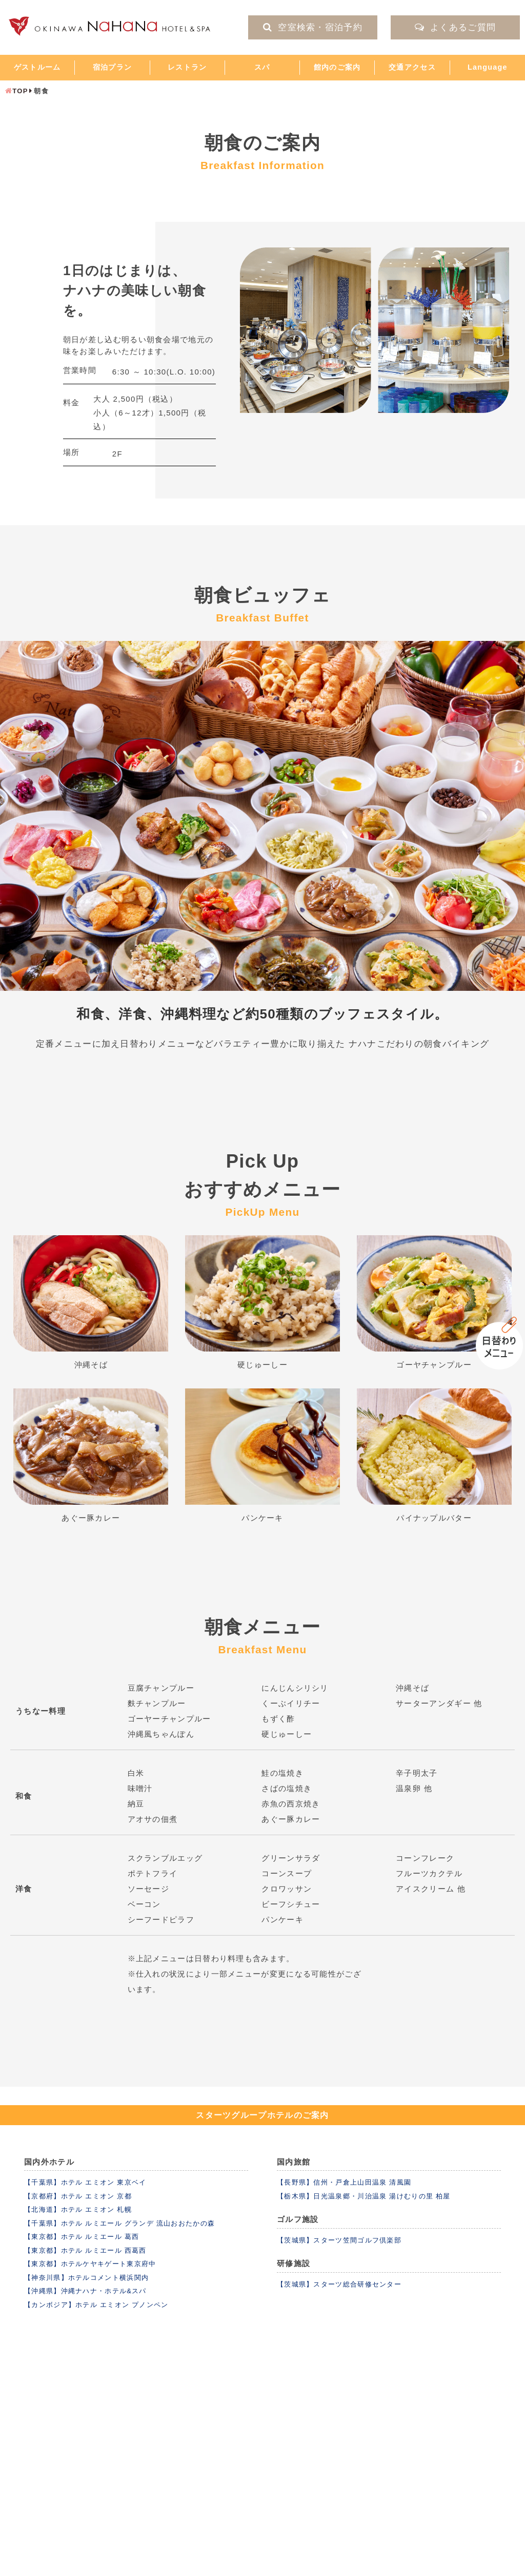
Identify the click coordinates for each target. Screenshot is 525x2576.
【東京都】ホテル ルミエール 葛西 (81, 2236)
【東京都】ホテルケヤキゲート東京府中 (90, 2264)
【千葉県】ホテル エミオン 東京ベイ (85, 2182)
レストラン (187, 67)
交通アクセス (412, 67)
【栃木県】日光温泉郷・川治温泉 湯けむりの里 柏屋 (364, 2196)
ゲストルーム (37, 67)
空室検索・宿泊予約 (312, 27)
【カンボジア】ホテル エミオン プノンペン (96, 2305)
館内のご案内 (337, 67)
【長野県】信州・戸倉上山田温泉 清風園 (344, 2182)
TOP (20, 91)
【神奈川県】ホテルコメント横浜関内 (86, 2277)
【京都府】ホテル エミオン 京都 (78, 2196)
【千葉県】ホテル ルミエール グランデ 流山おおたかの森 (119, 2223)
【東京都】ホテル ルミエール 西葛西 (85, 2250)
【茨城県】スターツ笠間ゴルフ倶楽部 (339, 2240)
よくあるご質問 (455, 27)
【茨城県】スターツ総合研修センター (339, 2284)
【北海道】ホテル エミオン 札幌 (78, 2209)
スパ (262, 67)
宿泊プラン (112, 67)
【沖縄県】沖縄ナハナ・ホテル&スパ (85, 2291)
